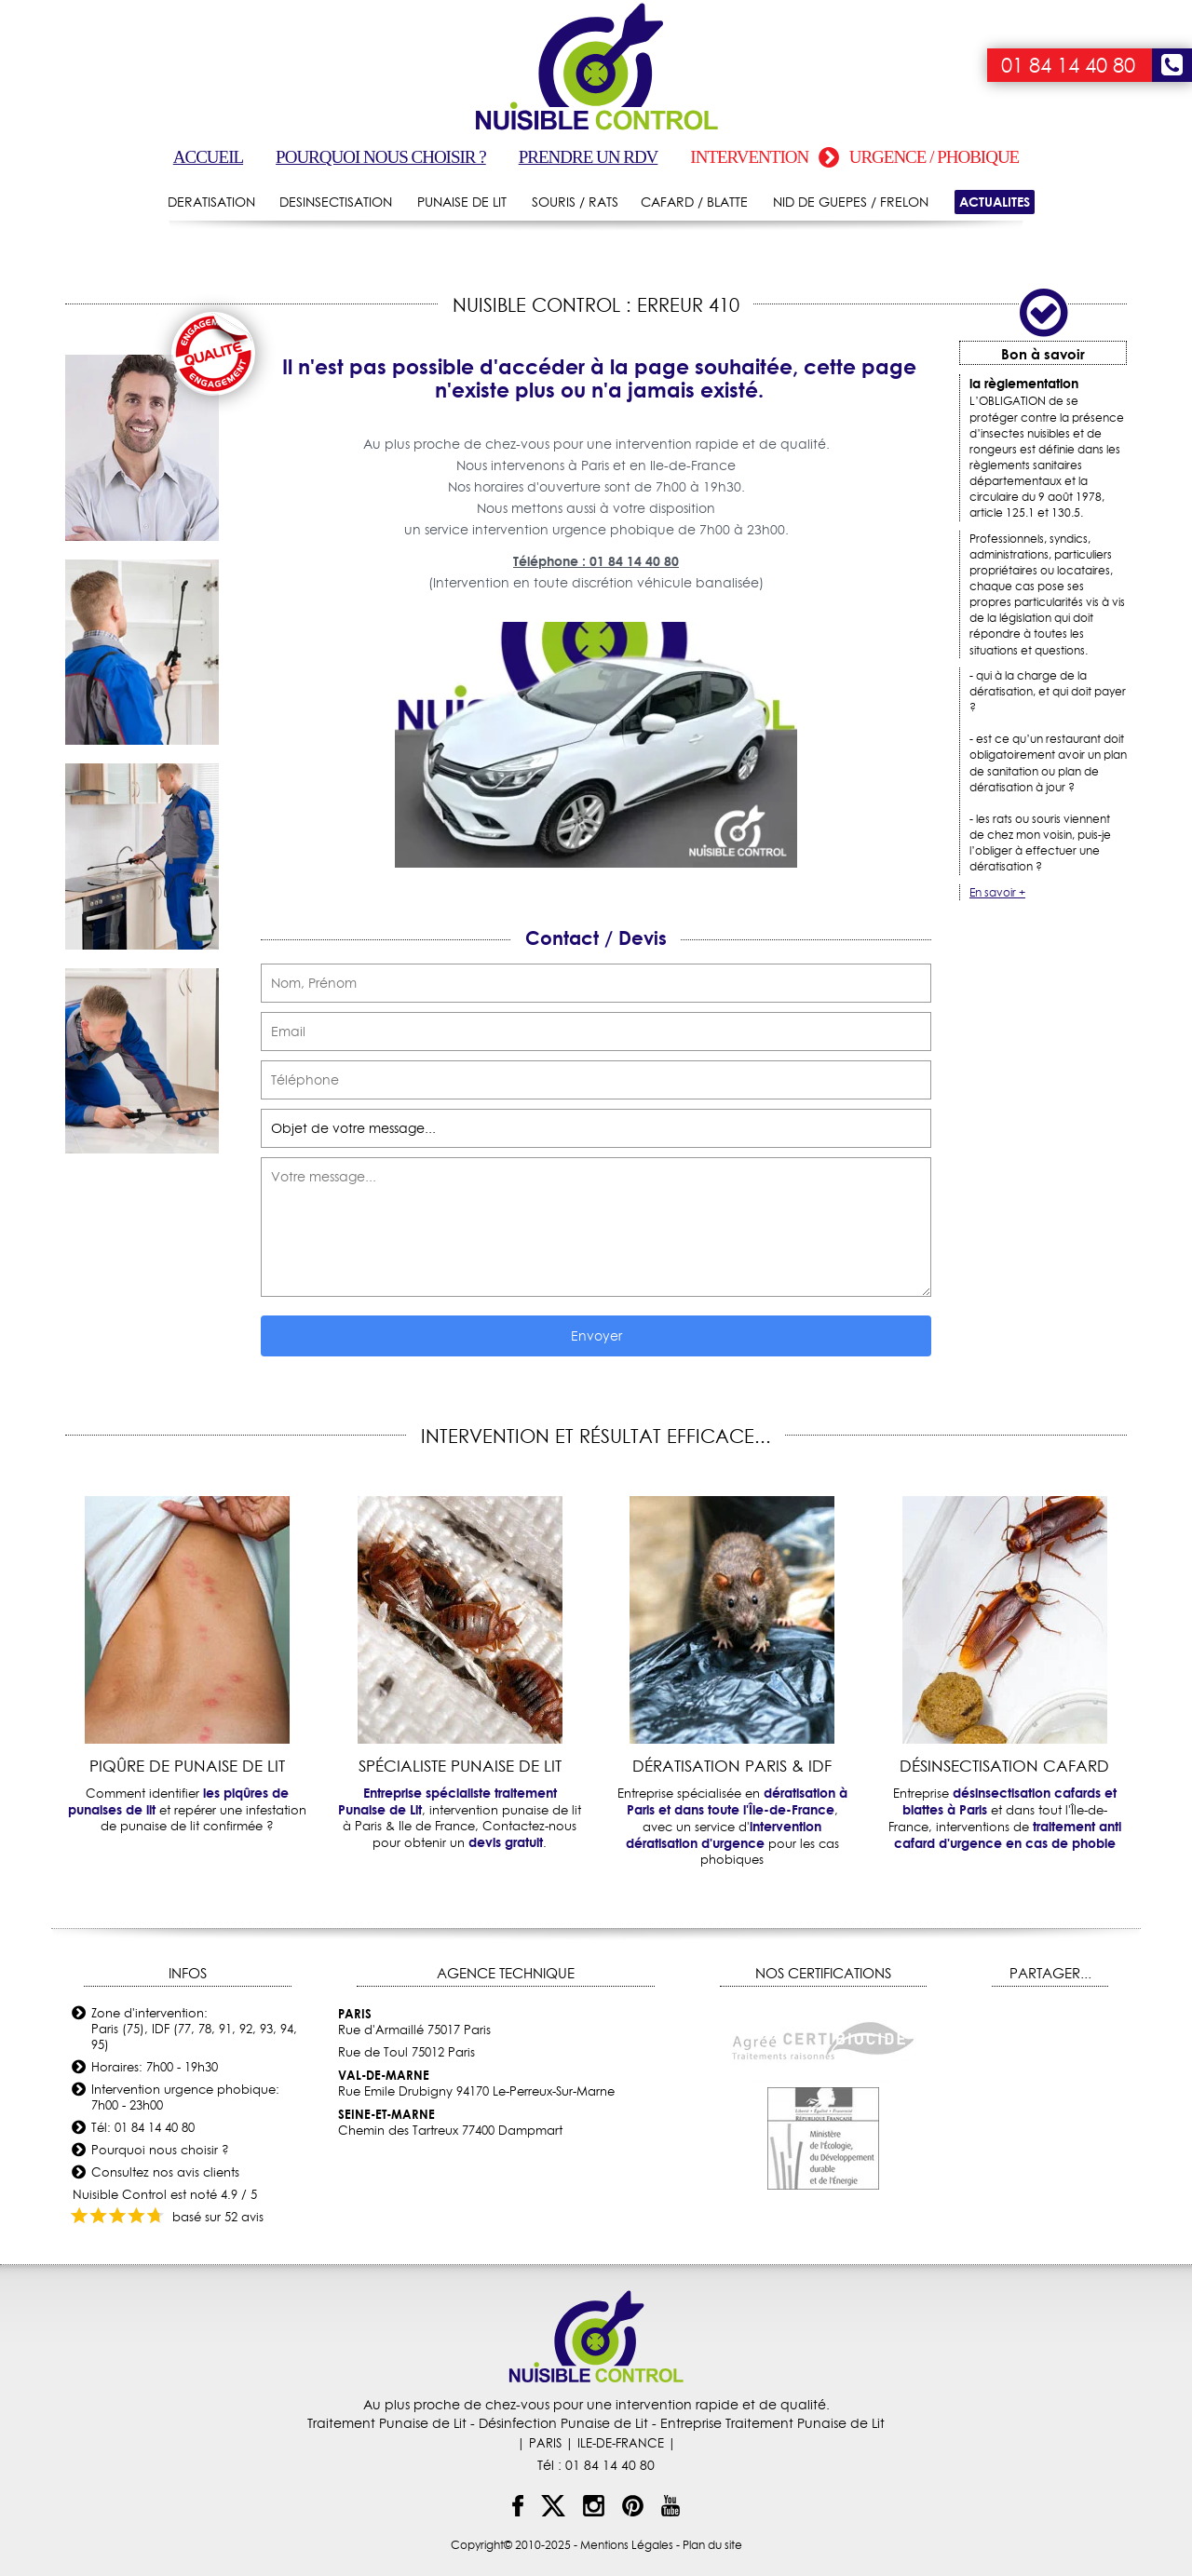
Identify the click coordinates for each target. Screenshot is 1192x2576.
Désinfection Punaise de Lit (563, 2423)
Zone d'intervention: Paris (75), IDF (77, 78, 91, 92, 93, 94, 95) (194, 2028)
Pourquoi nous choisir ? (381, 157)
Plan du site (712, 2545)
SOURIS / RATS (575, 202)
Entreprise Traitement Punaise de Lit (772, 2423)
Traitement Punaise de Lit (387, 2423)
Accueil (208, 157)
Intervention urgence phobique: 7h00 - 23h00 (185, 2097)
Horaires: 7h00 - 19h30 (154, 2066)
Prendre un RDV (588, 157)
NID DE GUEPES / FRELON (850, 202)
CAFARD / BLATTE (694, 202)
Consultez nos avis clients (165, 2172)
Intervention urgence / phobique (854, 157)
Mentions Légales (626, 2545)
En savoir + (997, 892)
